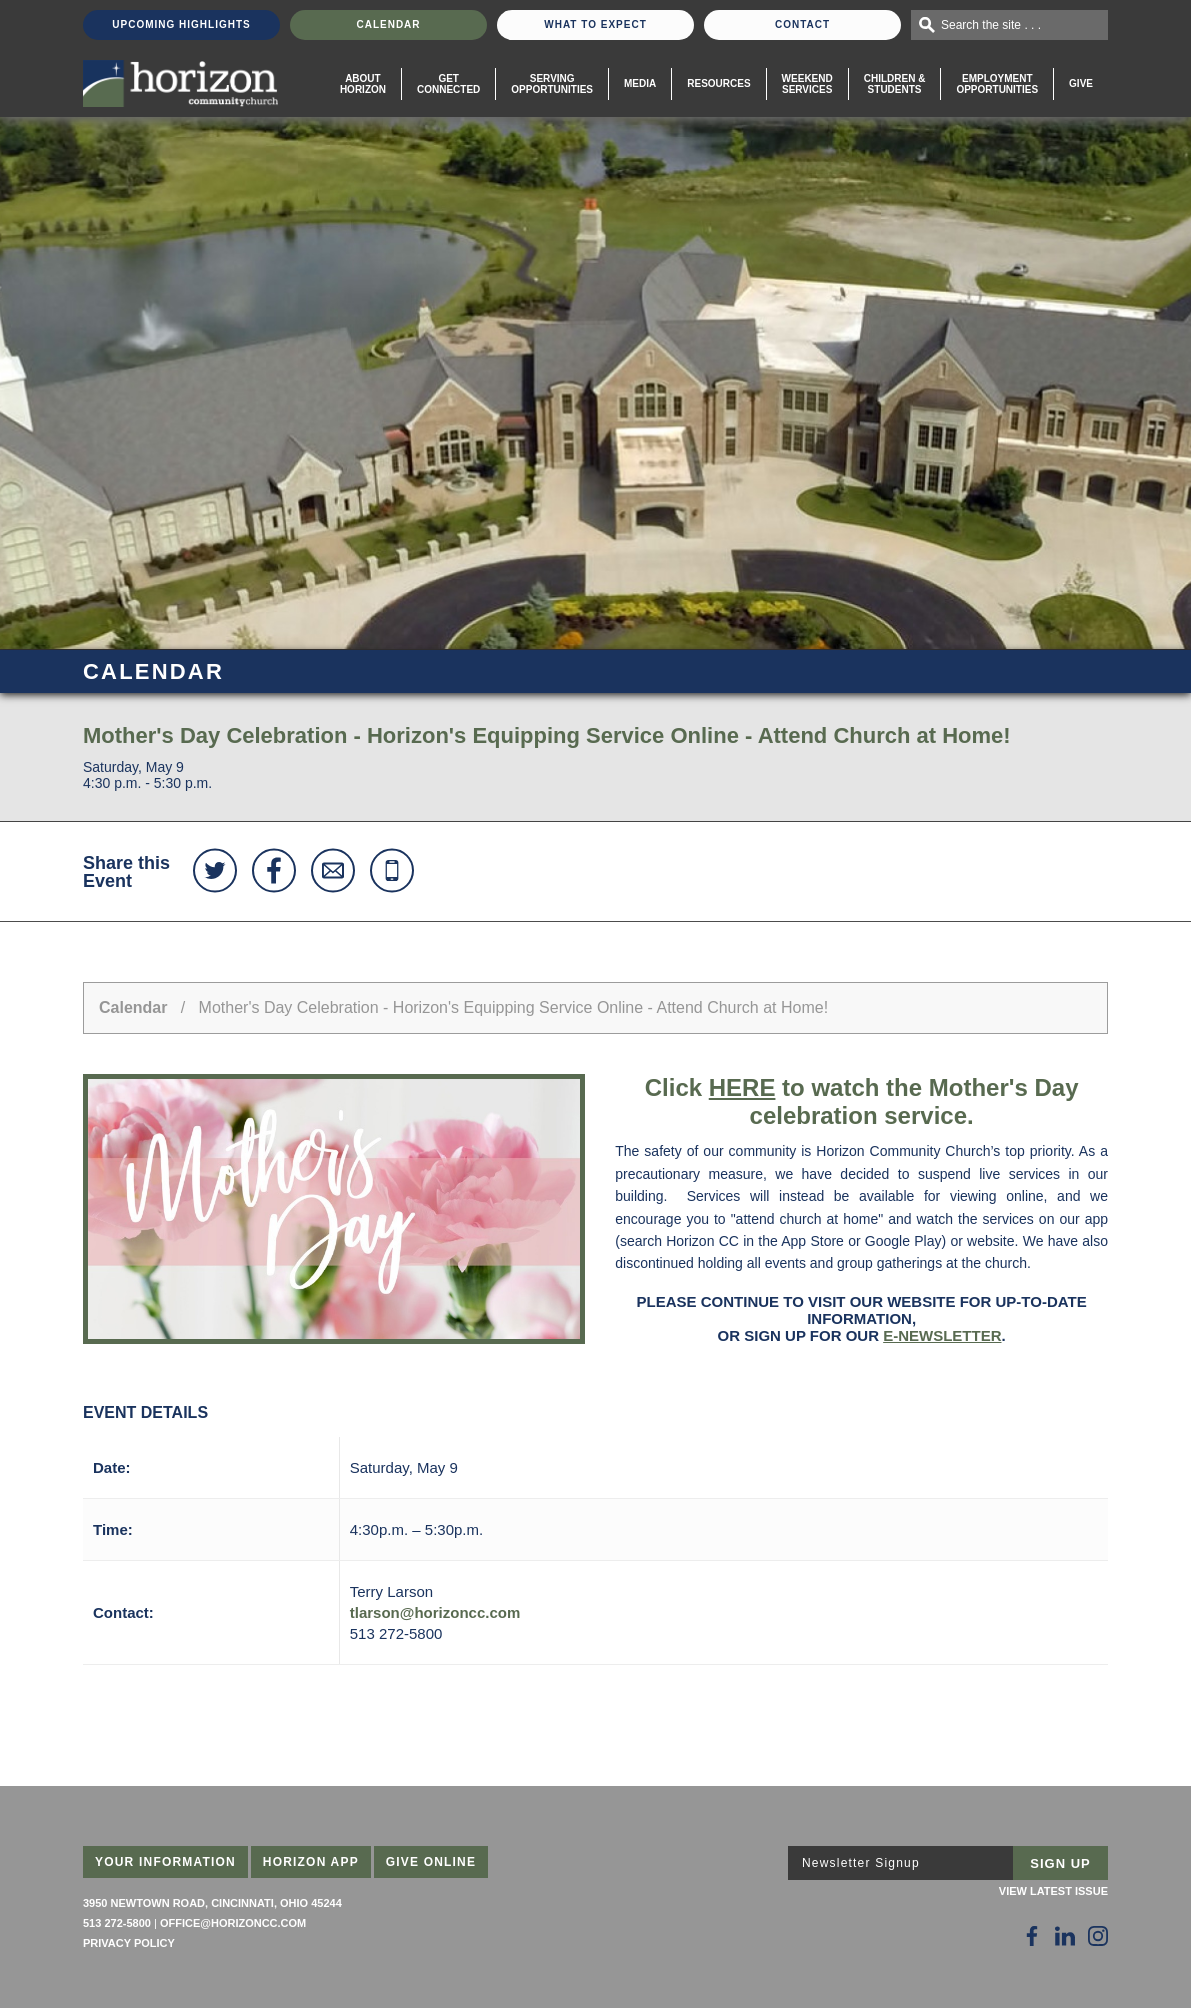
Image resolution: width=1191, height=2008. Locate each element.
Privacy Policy (129, 1943)
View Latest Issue (1053, 1891)
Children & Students (895, 84)
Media (640, 83)
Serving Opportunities (552, 84)
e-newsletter (942, 1335)
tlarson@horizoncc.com (435, 1612)
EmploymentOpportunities (997, 84)
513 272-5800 (117, 1923)
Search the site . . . (991, 25)
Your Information (165, 1862)
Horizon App (311, 1862)
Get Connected (448, 84)
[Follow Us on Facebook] (1032, 1936)
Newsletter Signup (861, 1863)
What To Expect (595, 24)
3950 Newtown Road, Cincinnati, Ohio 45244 (212, 1903)
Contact (802, 24)
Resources (718, 83)
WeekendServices (807, 84)
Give (1081, 83)
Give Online (431, 1862)
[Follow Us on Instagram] (1098, 1936)
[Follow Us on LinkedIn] (1065, 1936)
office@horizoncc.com (233, 1923)
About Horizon (363, 84)
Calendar (388, 24)
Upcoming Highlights (181, 24)
